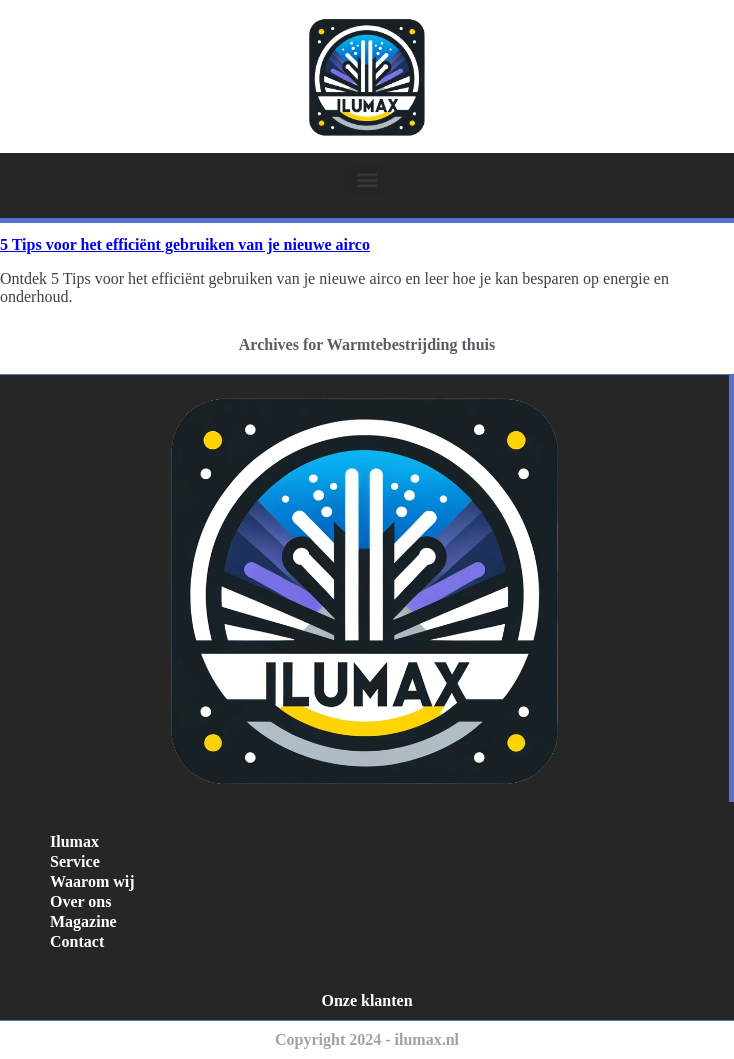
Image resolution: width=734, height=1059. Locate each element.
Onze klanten (366, 1000)
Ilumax (74, 841)
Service (75, 861)
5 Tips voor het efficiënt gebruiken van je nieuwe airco (185, 244)
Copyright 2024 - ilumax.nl (367, 1039)
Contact (77, 941)
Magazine (83, 921)
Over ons (80, 901)
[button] (367, 179)
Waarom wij (92, 881)
